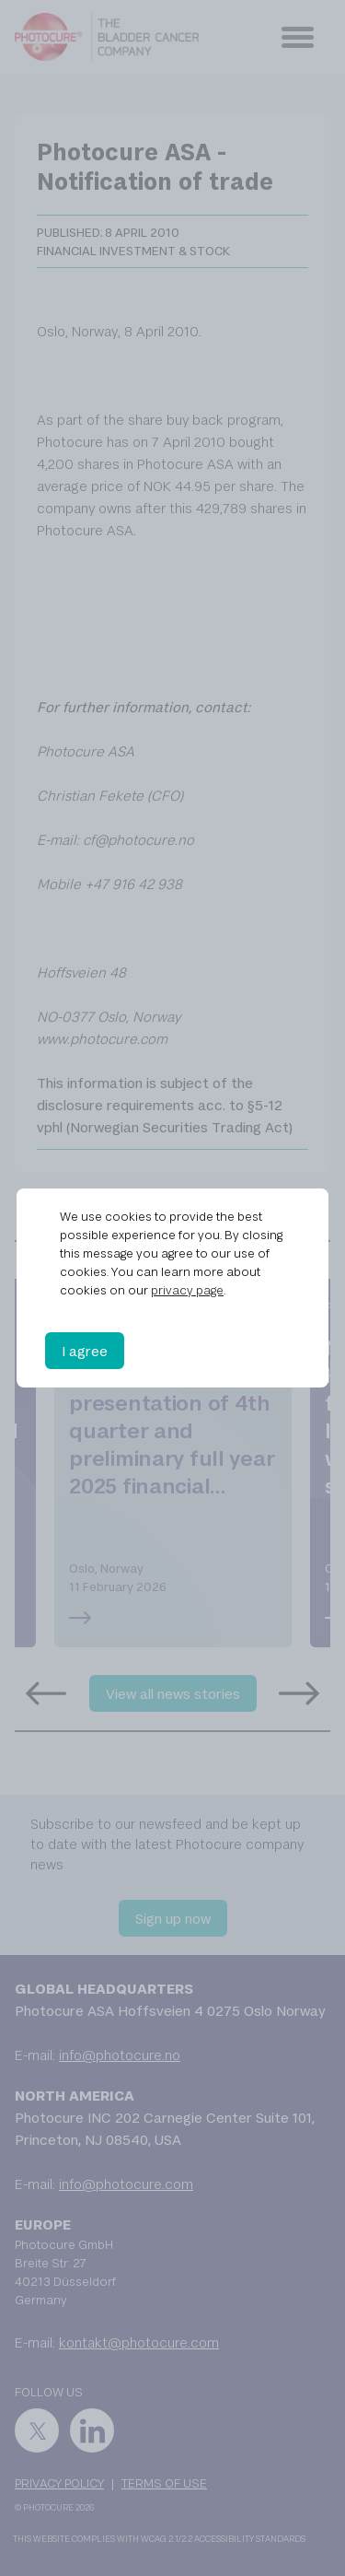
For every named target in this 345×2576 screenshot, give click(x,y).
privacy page (187, 1290)
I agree (85, 1350)
